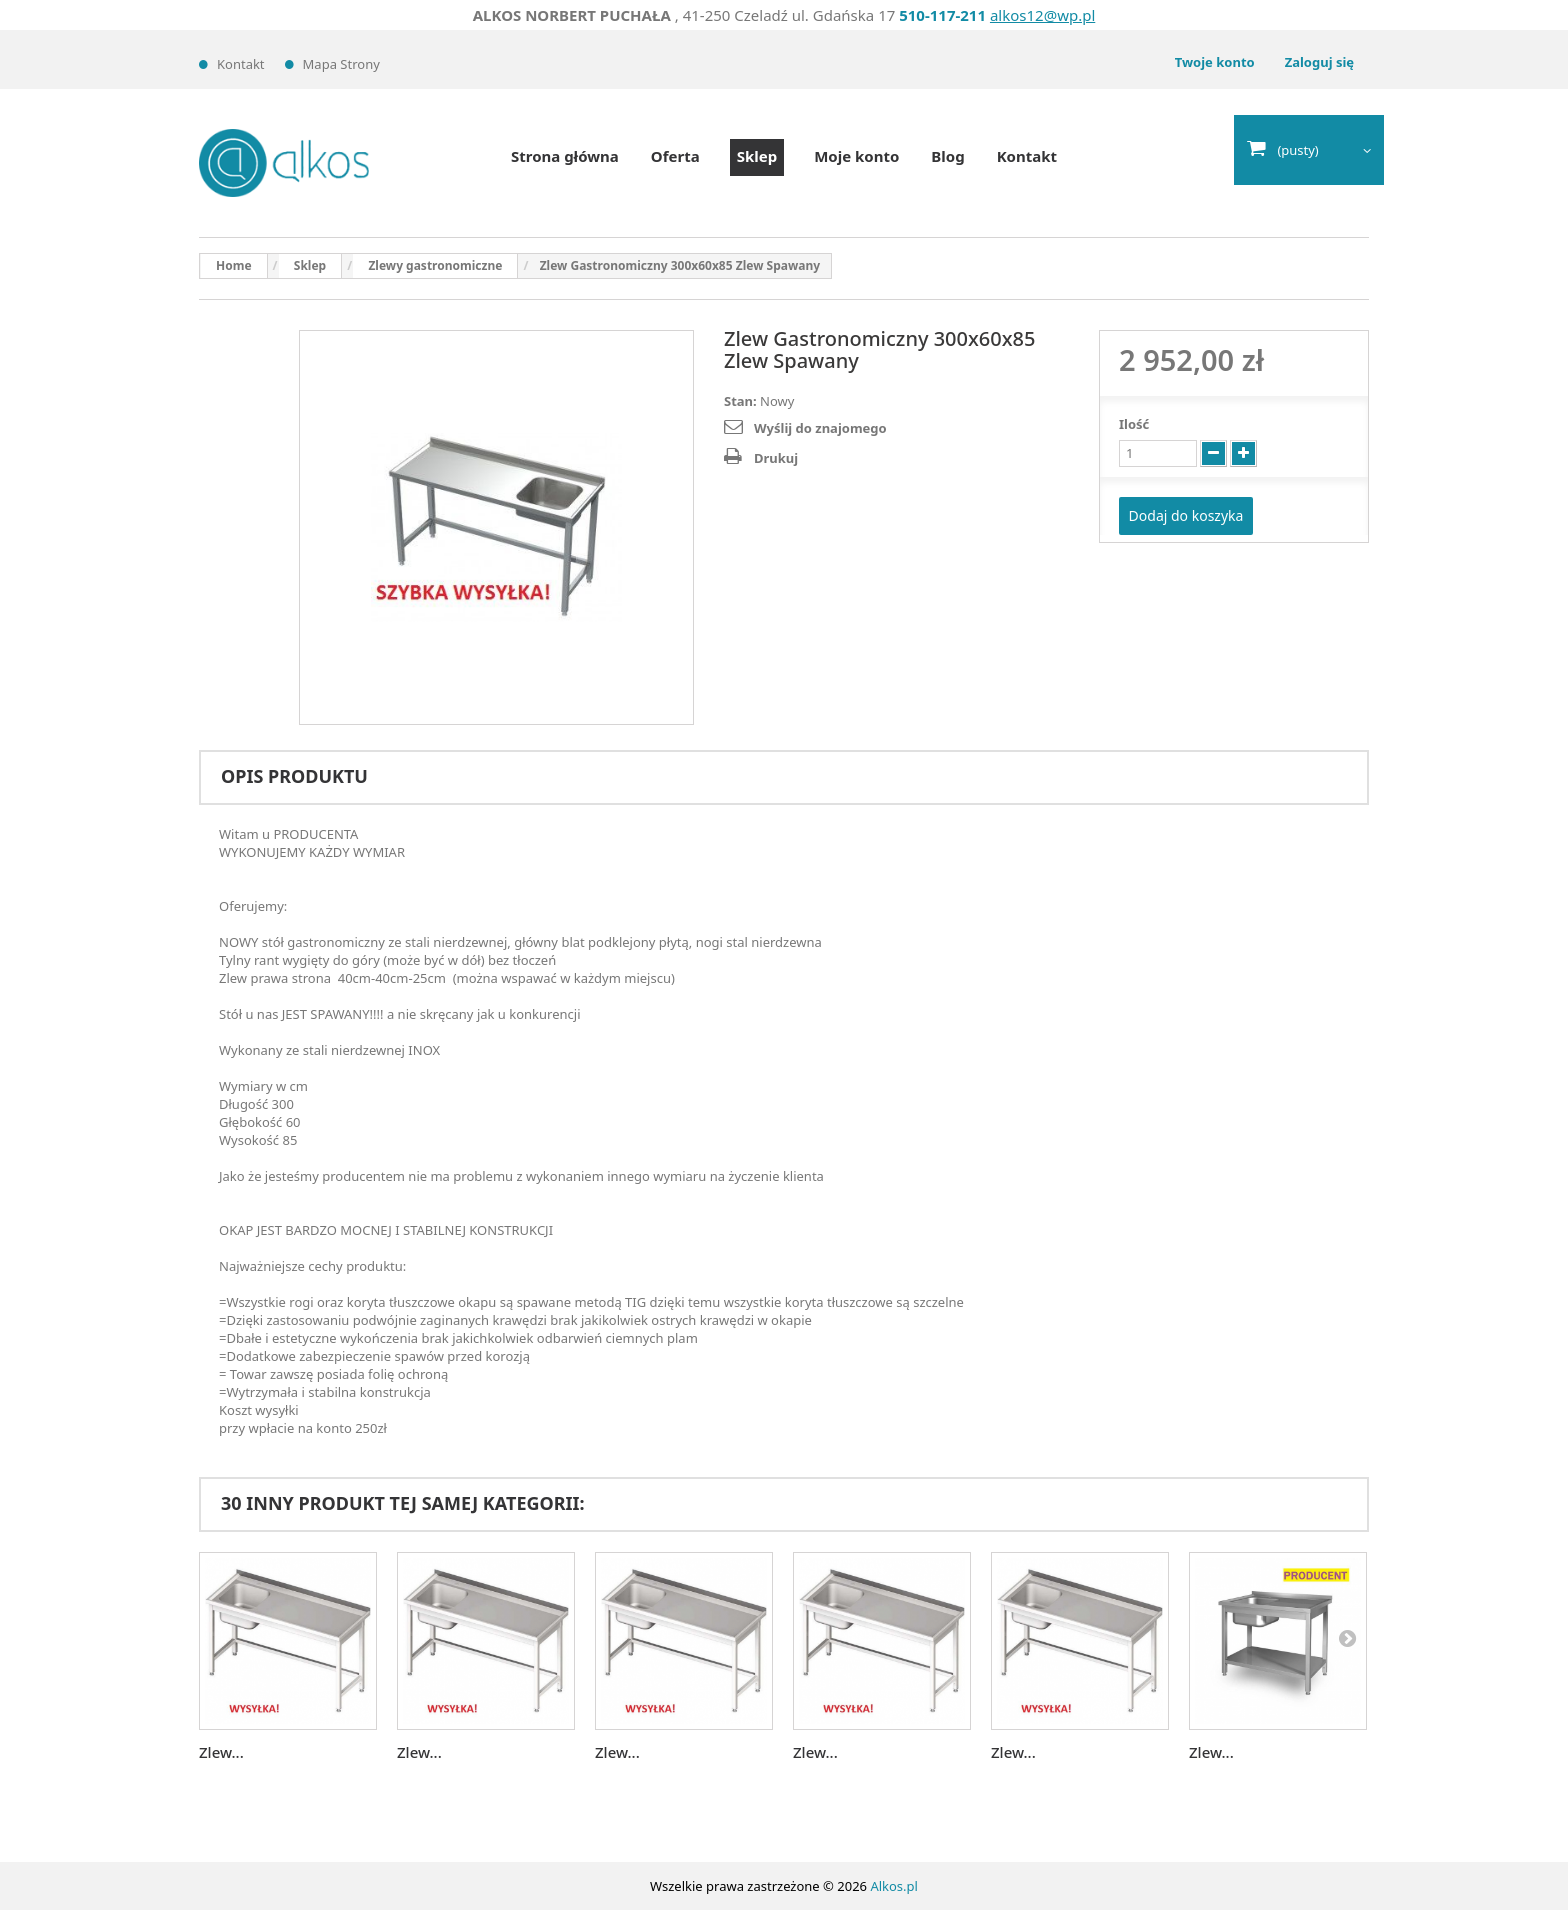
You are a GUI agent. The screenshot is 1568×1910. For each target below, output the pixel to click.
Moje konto (856, 156)
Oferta (675, 156)
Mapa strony (341, 64)
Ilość (1134, 424)
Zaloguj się (1319, 62)
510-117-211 (942, 15)
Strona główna (565, 156)
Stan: (740, 401)
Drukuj (776, 458)
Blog (947, 156)
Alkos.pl (894, 1886)
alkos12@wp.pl (1042, 15)
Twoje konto (1215, 62)
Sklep (757, 156)
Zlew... (221, 1752)
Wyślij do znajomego (820, 428)
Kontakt (241, 64)
